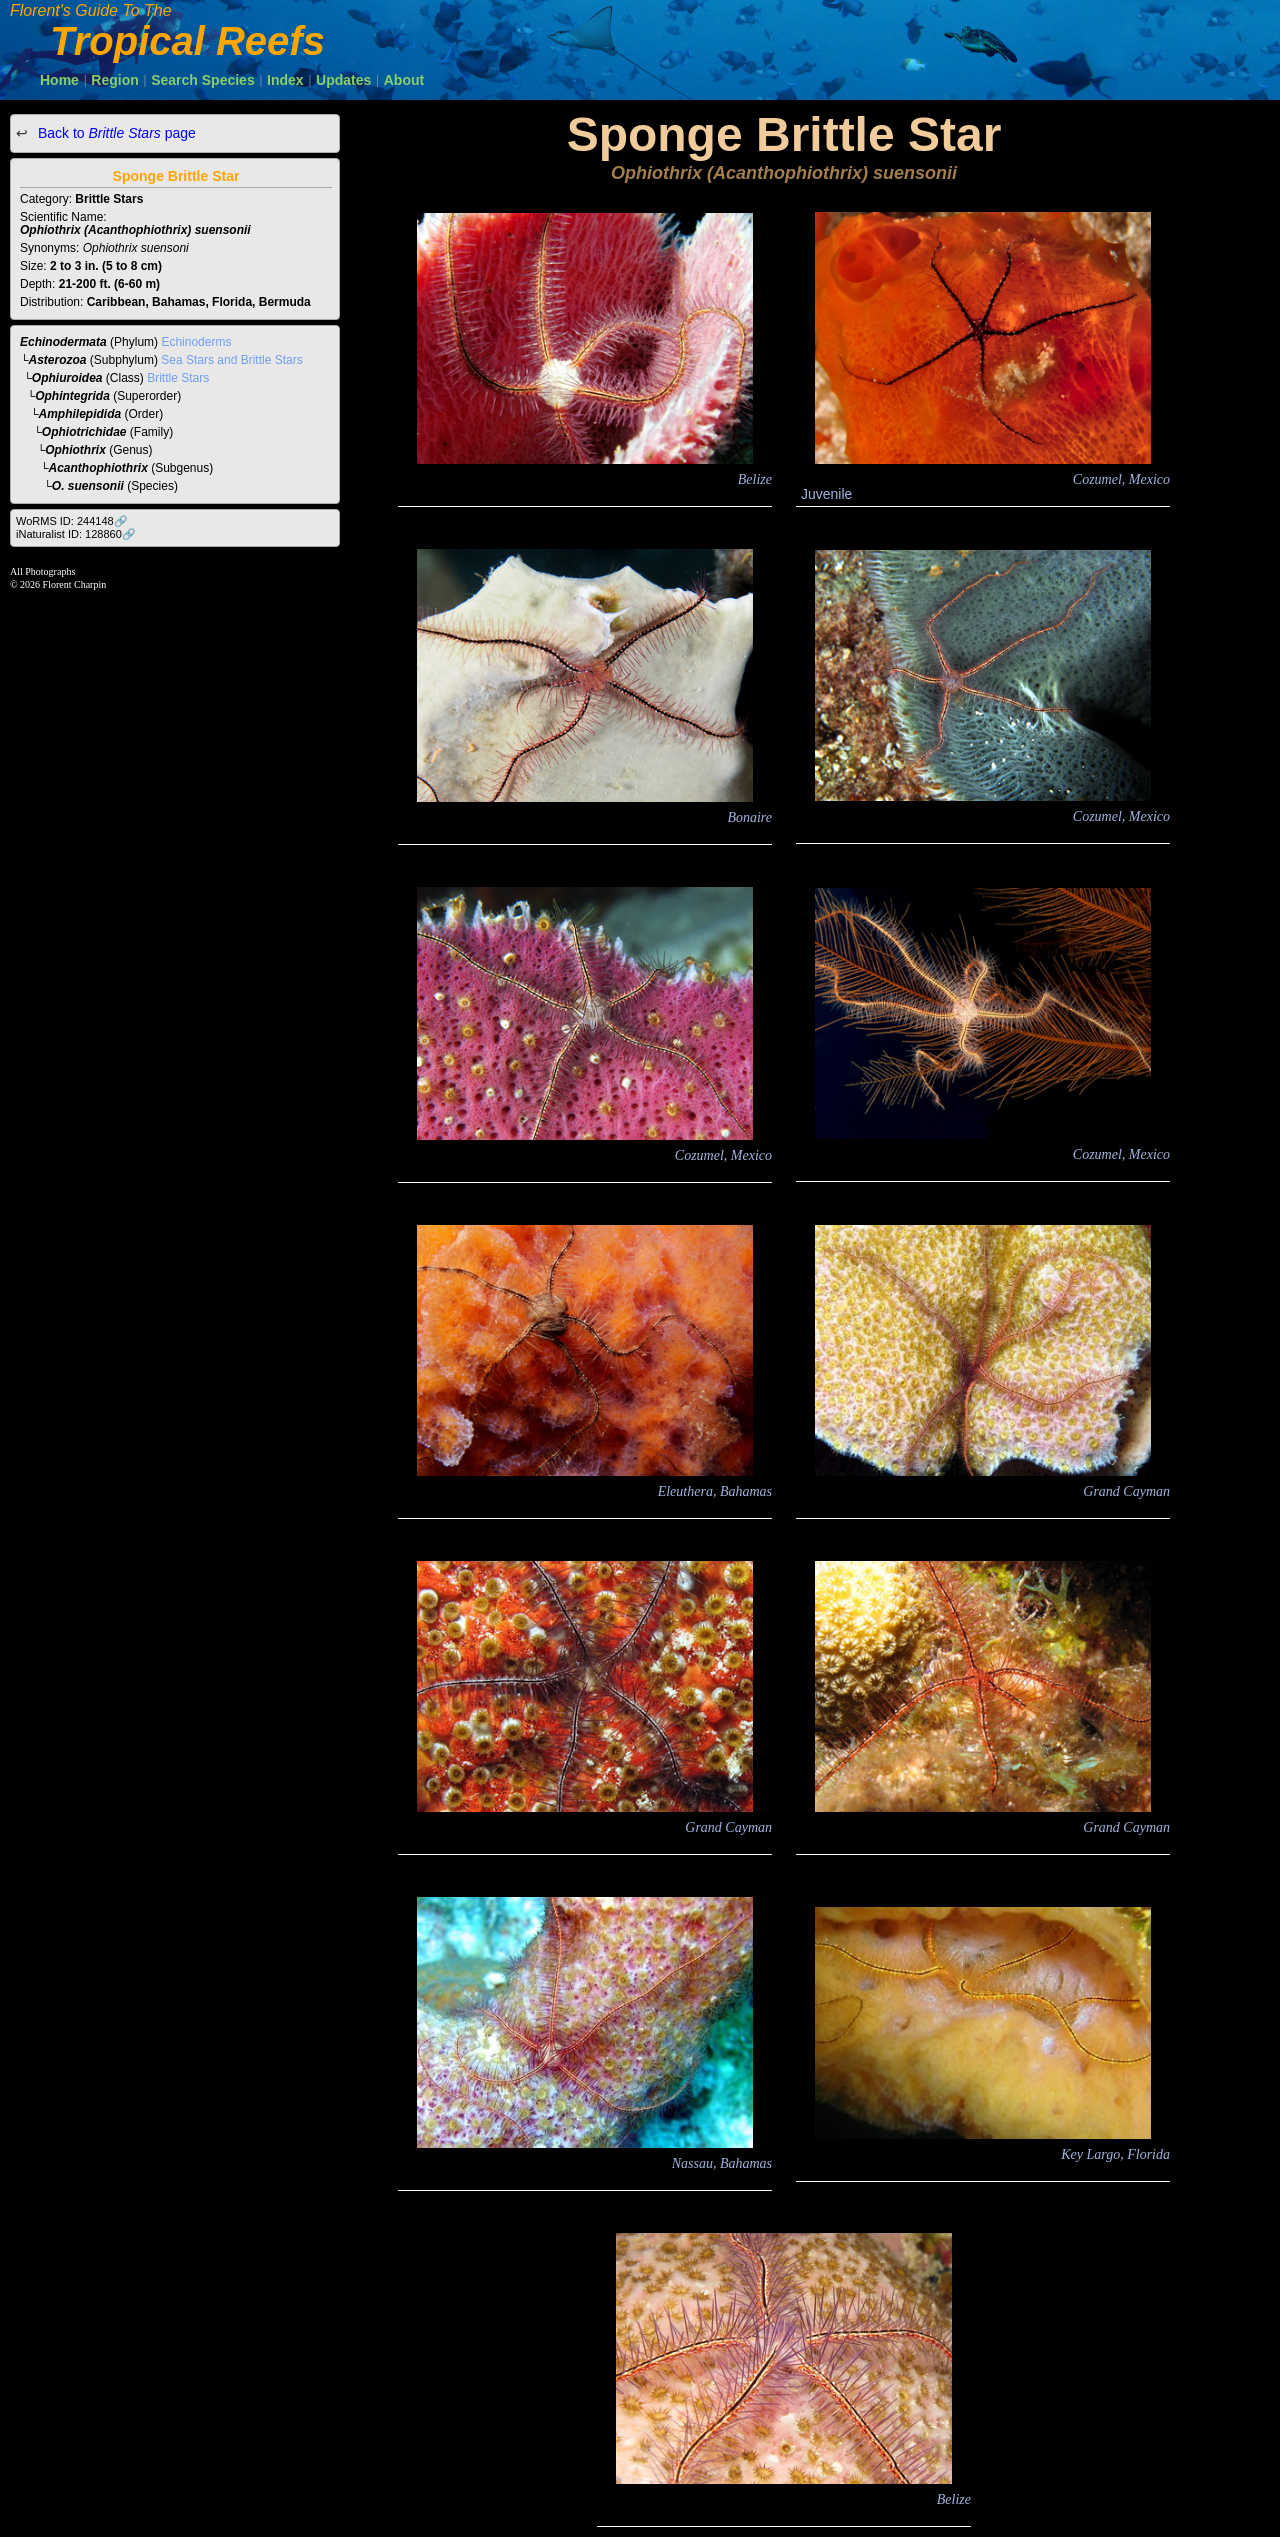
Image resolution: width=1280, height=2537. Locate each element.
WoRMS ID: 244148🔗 (72, 521)
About (404, 80)
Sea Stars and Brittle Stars (231, 360)
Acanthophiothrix (98, 468)
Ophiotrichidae (84, 432)
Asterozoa (58, 360)
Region (114, 80)
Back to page (115, 133)
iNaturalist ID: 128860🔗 (76, 534)
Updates (343, 80)
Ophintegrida (72, 396)
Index (285, 80)
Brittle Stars (178, 378)
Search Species (203, 80)
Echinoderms (196, 342)
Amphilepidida (80, 414)
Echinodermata (63, 342)
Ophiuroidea (67, 378)
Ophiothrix (75, 450)
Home (59, 80)
